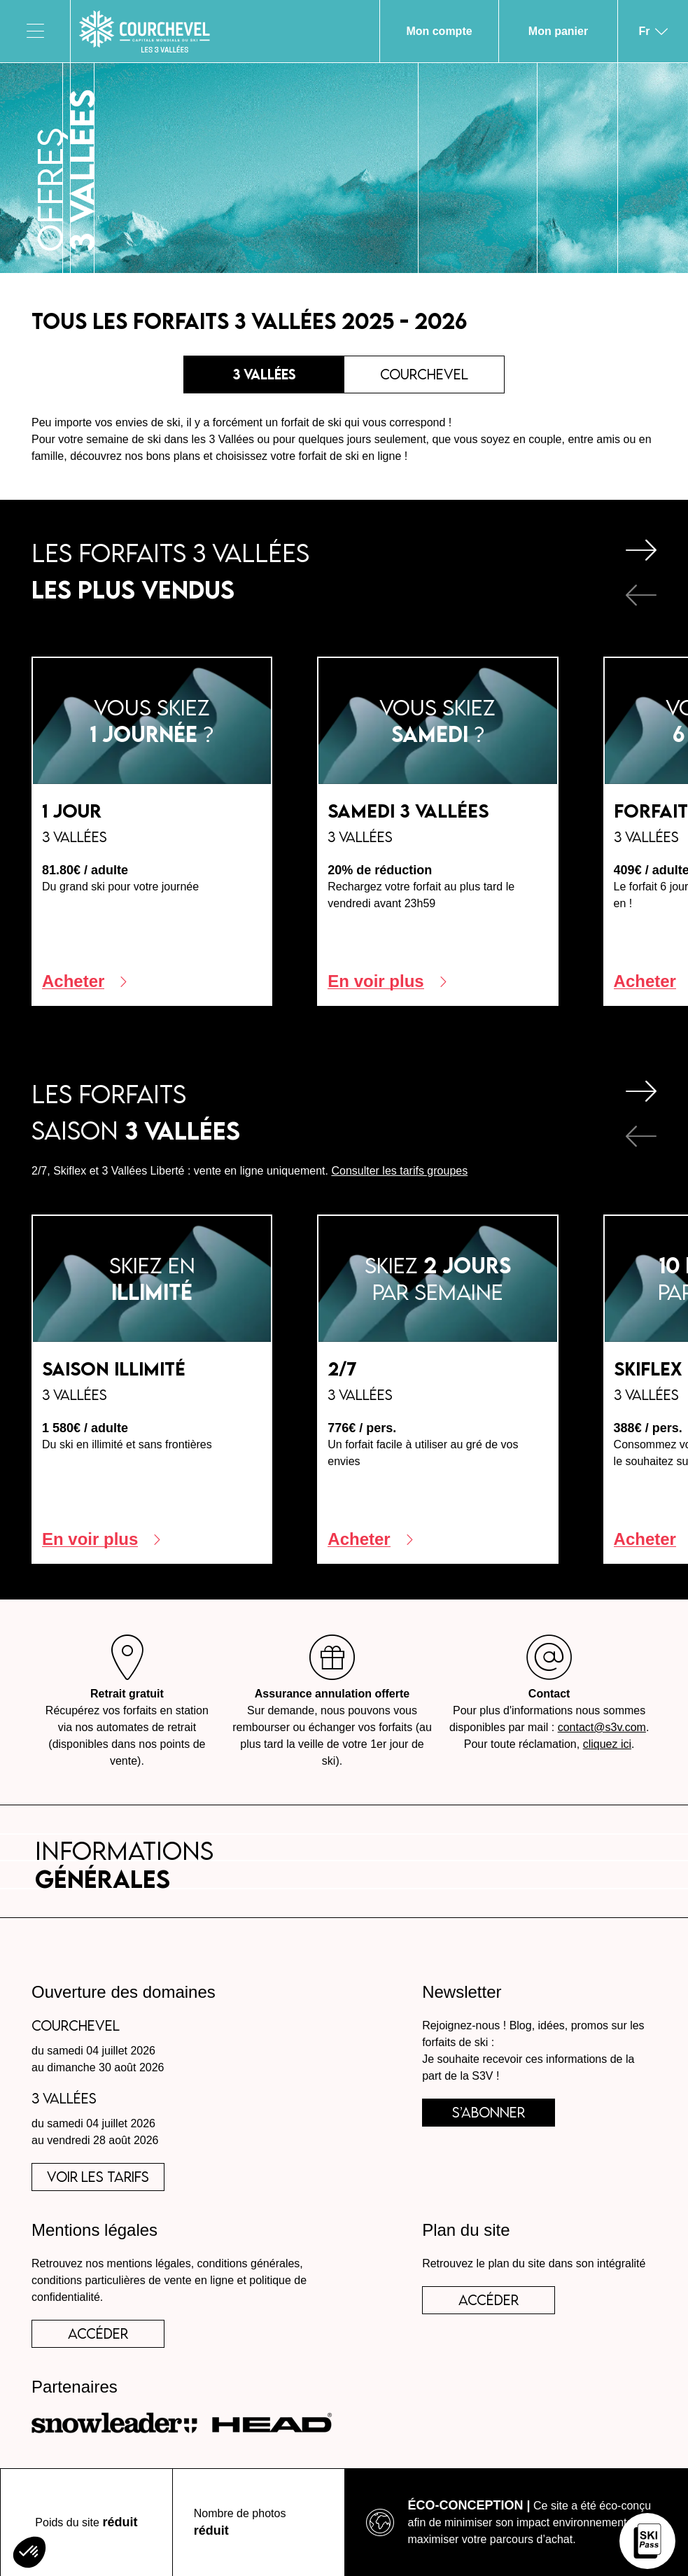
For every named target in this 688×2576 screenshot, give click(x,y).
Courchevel (424, 374)
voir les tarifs (98, 2177)
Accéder (488, 2300)
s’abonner (488, 2112)
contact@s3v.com (602, 1727)
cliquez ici (607, 1744)
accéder (98, 2333)
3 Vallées (264, 374)
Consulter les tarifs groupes (399, 1171)
